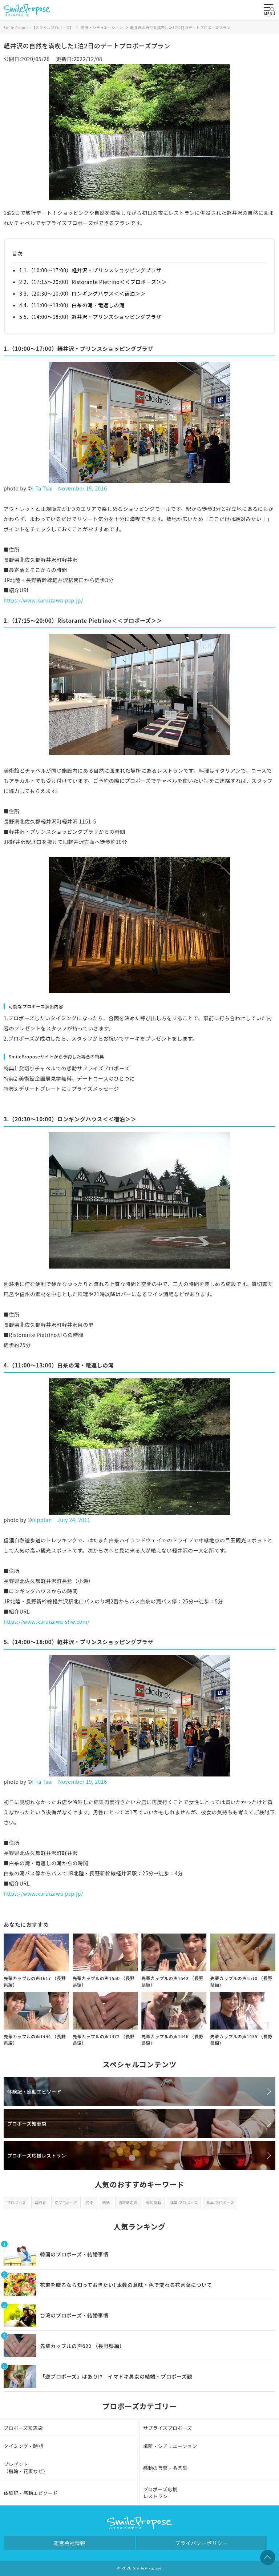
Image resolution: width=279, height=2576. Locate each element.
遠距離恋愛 (128, 2202)
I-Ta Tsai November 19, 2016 (69, 488)
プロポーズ (16, 2202)
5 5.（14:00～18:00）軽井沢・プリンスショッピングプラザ (90, 316)
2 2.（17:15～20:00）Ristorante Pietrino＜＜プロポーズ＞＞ (93, 281)
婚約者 (40, 2202)
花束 (90, 2202)
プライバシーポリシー (201, 2543)
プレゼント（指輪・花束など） (26, 2468)
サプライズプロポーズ (167, 2427)
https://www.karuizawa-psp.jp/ (43, 600)
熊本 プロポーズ (220, 2202)
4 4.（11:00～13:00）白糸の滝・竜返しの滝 (72, 305)
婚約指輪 (153, 2202)
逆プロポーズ (65, 2202)
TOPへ (267, 2557)
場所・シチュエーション (170, 2446)
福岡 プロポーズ (184, 2202)
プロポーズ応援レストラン (36, 2155)
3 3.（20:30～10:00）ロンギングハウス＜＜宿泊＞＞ (82, 293)
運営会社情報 (69, 2543)
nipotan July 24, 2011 (61, 1519)
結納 (106, 2202)
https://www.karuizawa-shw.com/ (47, 1621)
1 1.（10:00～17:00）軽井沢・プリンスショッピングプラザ (90, 270)
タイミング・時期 (23, 2446)
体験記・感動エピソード (34, 2091)
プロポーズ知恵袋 (26, 2123)
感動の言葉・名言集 (165, 2467)
